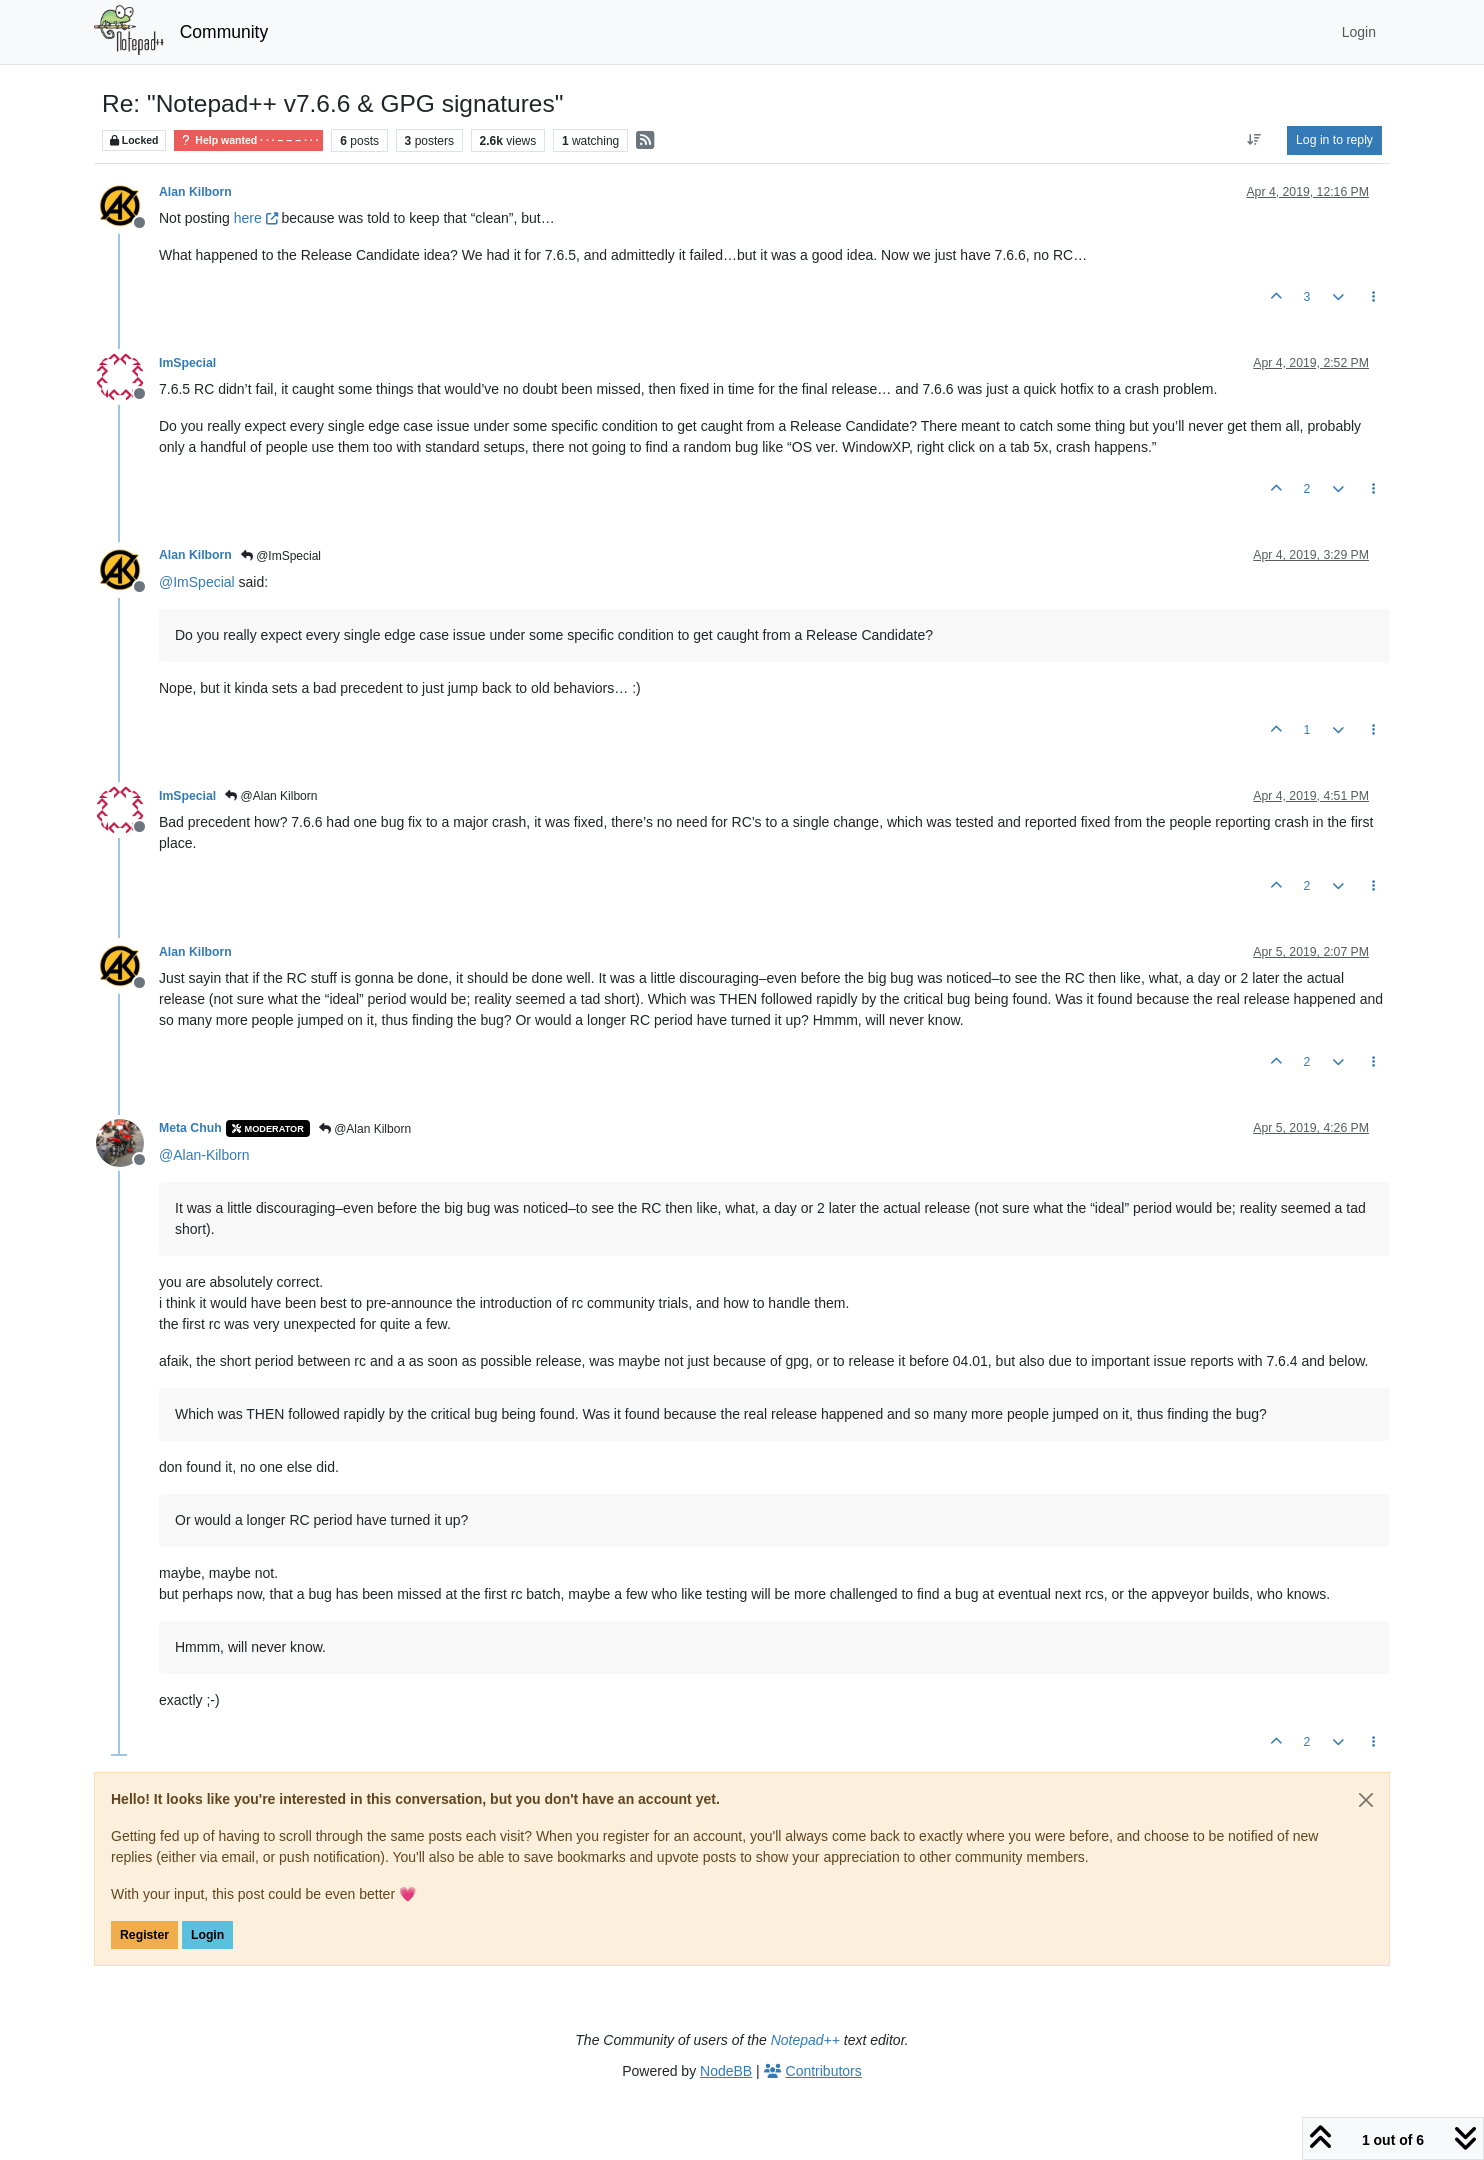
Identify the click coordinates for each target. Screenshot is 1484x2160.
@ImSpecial (281, 556)
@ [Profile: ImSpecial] (197, 582)
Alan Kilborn (195, 192)
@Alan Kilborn (271, 796)
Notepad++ (805, 2040)
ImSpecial (187, 363)
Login (207, 1935)
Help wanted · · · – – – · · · (248, 140)
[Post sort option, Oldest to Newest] (1254, 140)
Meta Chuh (190, 1128)
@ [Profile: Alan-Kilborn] (204, 1155)
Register (144, 1935)
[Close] (1366, 1800)
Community (224, 32)
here (256, 218)
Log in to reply (1334, 140)
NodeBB (726, 2071)
